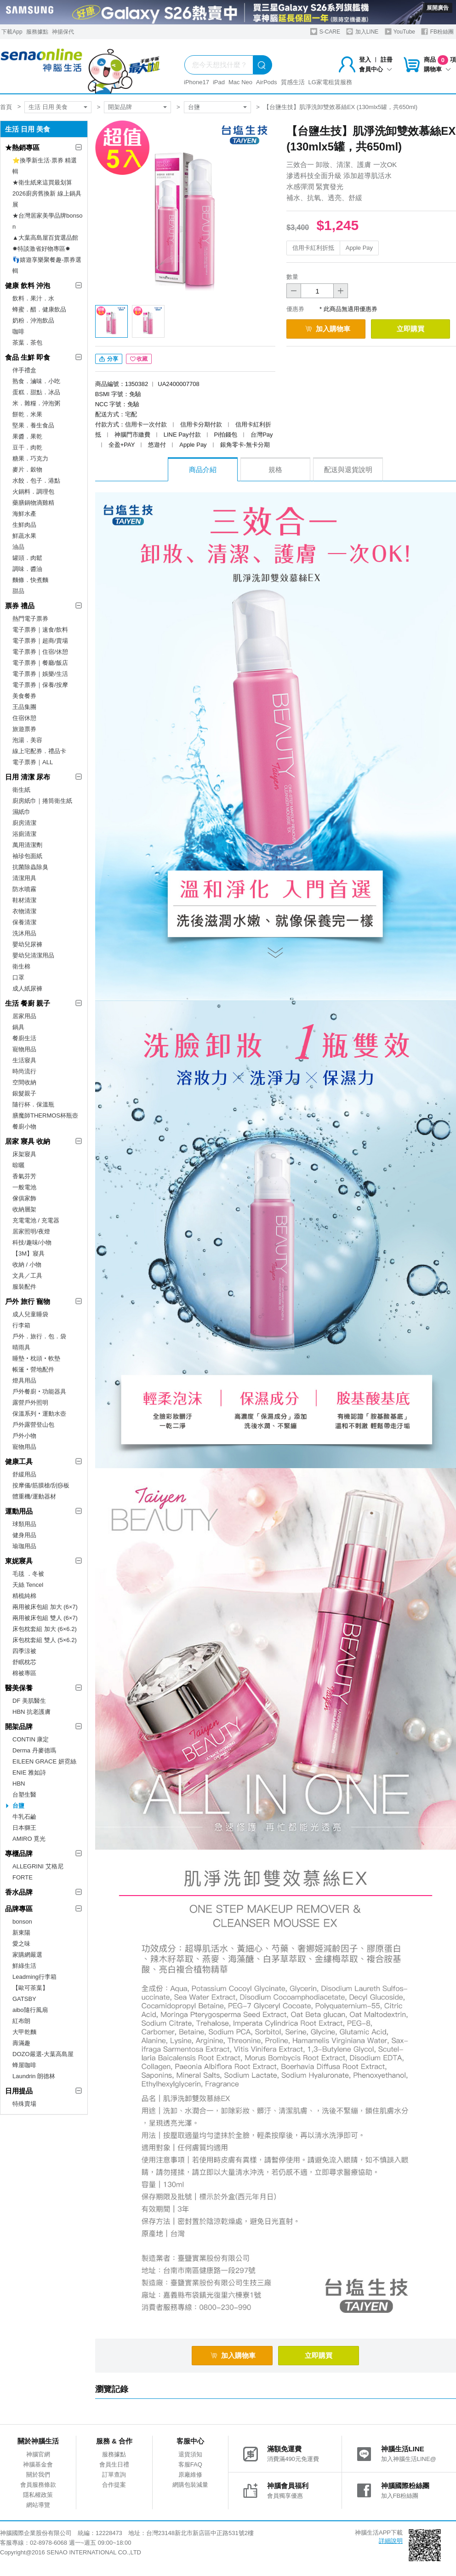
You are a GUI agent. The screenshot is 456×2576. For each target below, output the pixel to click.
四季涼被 (24, 1651)
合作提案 (114, 2484)
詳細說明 (391, 2540)
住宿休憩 (24, 718)
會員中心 (375, 69)
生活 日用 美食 (48, 107)
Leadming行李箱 (34, 1976)
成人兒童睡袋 (30, 1314)
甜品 (18, 591)
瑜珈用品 (24, 1546)
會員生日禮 (114, 2464)
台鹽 (194, 107)
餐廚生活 (24, 1038)
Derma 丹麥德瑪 (34, 1750)
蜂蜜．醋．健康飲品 (39, 309)
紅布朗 (21, 2020)
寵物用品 (24, 1049)
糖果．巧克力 (30, 458)
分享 (108, 359)
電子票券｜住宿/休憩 (40, 651)
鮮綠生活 (24, 1965)
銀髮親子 (24, 1093)
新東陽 (21, 1932)
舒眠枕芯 (24, 1662)
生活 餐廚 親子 (27, 1003)
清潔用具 (24, 878)
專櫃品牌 (19, 1853)
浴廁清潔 (24, 833)
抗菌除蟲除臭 (30, 867)
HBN (18, 1783)
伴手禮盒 (24, 370)
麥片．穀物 (27, 469)
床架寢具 (24, 1154)
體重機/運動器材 (34, 1496)
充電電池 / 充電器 (35, 1220)
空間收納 (24, 1082)
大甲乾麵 (24, 2032)
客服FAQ (190, 2464)
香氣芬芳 (24, 1176)
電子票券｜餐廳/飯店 (40, 662)
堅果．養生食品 (33, 425)
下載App (11, 32)
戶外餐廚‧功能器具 (39, 1391)
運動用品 (19, 1511)
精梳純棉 (24, 1595)
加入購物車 (327, 329)
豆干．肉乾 (27, 447)
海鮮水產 (24, 513)
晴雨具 (21, 1347)
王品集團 (24, 706)
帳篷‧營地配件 (33, 1369)
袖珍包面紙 (27, 856)
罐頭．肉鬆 (27, 557)
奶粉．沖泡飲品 (33, 320)
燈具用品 (24, 1380)
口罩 (18, 977)
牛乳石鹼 (24, 1816)
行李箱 (21, 1325)
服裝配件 (24, 1286)
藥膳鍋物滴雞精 (33, 502)
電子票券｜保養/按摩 (40, 684)
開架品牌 (120, 107)
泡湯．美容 (27, 740)
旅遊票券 (24, 729)
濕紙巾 (21, 811)
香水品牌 (19, 1892)
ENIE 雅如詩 (29, 1772)
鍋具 (18, 1027)
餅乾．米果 (27, 414)
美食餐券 (24, 695)
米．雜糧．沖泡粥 (36, 403)
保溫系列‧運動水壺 (39, 1413)
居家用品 (24, 1016)
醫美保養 (19, 1688)
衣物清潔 (24, 911)
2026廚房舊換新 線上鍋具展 (46, 199)
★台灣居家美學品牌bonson (47, 221)
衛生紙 (21, 789)
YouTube (400, 31)
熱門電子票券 (30, 618)
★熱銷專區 (22, 147)
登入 (365, 59)
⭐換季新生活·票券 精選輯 (44, 166)
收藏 (139, 359)
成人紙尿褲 (27, 988)
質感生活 (293, 82)
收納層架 (24, 1209)
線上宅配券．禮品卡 (39, 751)
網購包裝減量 (190, 2484)
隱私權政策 (38, 2494)
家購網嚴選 (27, 1954)
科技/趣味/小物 (31, 1242)
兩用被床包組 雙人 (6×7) (45, 1617)
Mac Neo (240, 82)
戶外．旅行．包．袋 (39, 1336)
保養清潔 (24, 922)
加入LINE (362, 31)
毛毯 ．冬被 (28, 1573)
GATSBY (24, 1998)
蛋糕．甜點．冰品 (36, 392)
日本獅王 (24, 1827)
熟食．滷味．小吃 (36, 381)
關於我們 (38, 2474)
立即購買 (410, 329)
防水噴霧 (24, 889)
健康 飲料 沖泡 (27, 285)
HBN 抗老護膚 (31, 1711)
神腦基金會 (38, 2464)
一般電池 (24, 1187)
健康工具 (19, 1461)
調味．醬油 (27, 568)
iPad (219, 82)
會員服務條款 (38, 2484)
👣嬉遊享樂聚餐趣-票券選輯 (46, 265)
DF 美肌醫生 (29, 1700)
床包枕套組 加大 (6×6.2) (44, 1628)
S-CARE (325, 31)
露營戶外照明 (30, 1402)
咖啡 (18, 331)
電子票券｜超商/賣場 (40, 640)
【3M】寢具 (28, 1253)
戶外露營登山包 (33, 1424)
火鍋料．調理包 (33, 491)
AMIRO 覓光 (29, 1838)
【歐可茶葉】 (30, 1987)
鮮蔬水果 (24, 535)
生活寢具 (24, 1060)
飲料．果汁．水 (33, 298)
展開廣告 (438, 8)
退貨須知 (190, 2454)
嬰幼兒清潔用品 (33, 955)
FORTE (22, 1877)
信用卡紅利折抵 (313, 247)
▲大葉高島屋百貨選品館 (45, 237)
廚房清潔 (24, 822)
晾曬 (18, 1165)
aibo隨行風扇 (30, 2009)
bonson (22, 1921)
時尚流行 (24, 1071)
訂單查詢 (114, 2474)
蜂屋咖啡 (24, 2065)
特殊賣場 (24, 2103)
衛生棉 (21, 966)
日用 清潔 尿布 (27, 777)
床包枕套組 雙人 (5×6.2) (44, 1640)
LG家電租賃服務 (330, 82)
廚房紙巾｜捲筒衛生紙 (42, 800)
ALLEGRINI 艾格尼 (37, 1866)
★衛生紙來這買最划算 (42, 182)
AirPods (266, 82)
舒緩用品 (24, 1474)
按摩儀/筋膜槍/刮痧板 (40, 1485)
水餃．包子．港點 (36, 480)
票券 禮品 (19, 606)
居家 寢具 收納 (27, 1141)
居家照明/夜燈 (31, 1231)
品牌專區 (19, 1909)
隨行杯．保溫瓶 (33, 1104)
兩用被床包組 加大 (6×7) (45, 1606)
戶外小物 (24, 1435)
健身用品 (24, 1535)
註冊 (387, 59)
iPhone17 (196, 82)
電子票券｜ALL (32, 762)
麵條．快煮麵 (30, 579)
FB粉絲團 (437, 31)
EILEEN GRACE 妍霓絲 (44, 1761)
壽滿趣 (21, 2043)
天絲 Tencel (27, 1584)
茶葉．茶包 (27, 342)
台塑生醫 (24, 1794)
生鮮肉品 (24, 524)
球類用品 (24, 1524)
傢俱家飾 (24, 1198)
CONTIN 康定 (30, 1739)
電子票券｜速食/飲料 (40, 629)
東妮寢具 (19, 1561)
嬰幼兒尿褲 (27, 944)
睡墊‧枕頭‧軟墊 (36, 1358)
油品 (18, 546)
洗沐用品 (24, 933)
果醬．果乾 (27, 436)
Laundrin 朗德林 (33, 2076)
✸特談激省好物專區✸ (41, 248)
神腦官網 (38, 2454)
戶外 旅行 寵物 (27, 1301)
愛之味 (21, 1943)
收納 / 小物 (26, 1264)
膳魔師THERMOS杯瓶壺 (45, 1115)
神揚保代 (63, 32)
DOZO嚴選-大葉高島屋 (43, 2054)
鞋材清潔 (24, 900)
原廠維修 (190, 2474)
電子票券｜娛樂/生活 (40, 673)
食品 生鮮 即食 (27, 357)
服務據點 (37, 32)
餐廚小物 (24, 1126)
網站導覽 (38, 2504)
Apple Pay (359, 247)
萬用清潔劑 (27, 844)
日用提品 (19, 2091)
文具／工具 (27, 1275)
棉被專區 (24, 1673)
